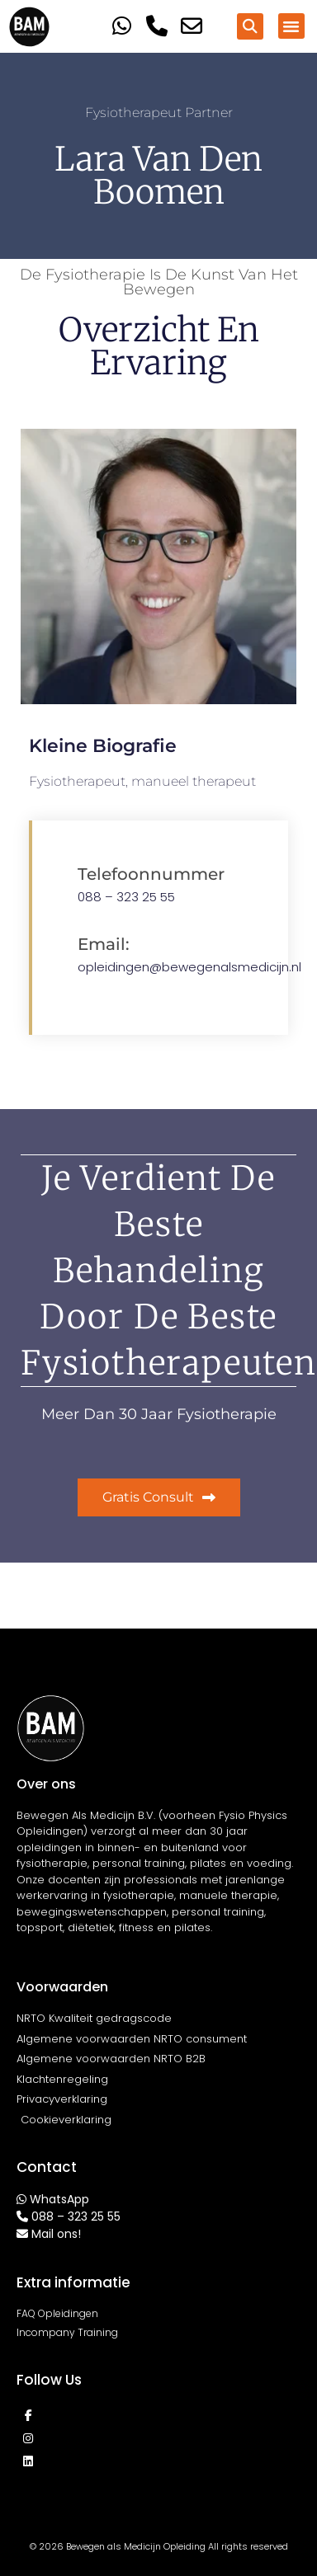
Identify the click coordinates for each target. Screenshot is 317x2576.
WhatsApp (59, 2199)
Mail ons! (56, 2234)
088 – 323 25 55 (126, 896)
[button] (250, 26)
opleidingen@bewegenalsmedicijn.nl (189, 966)
